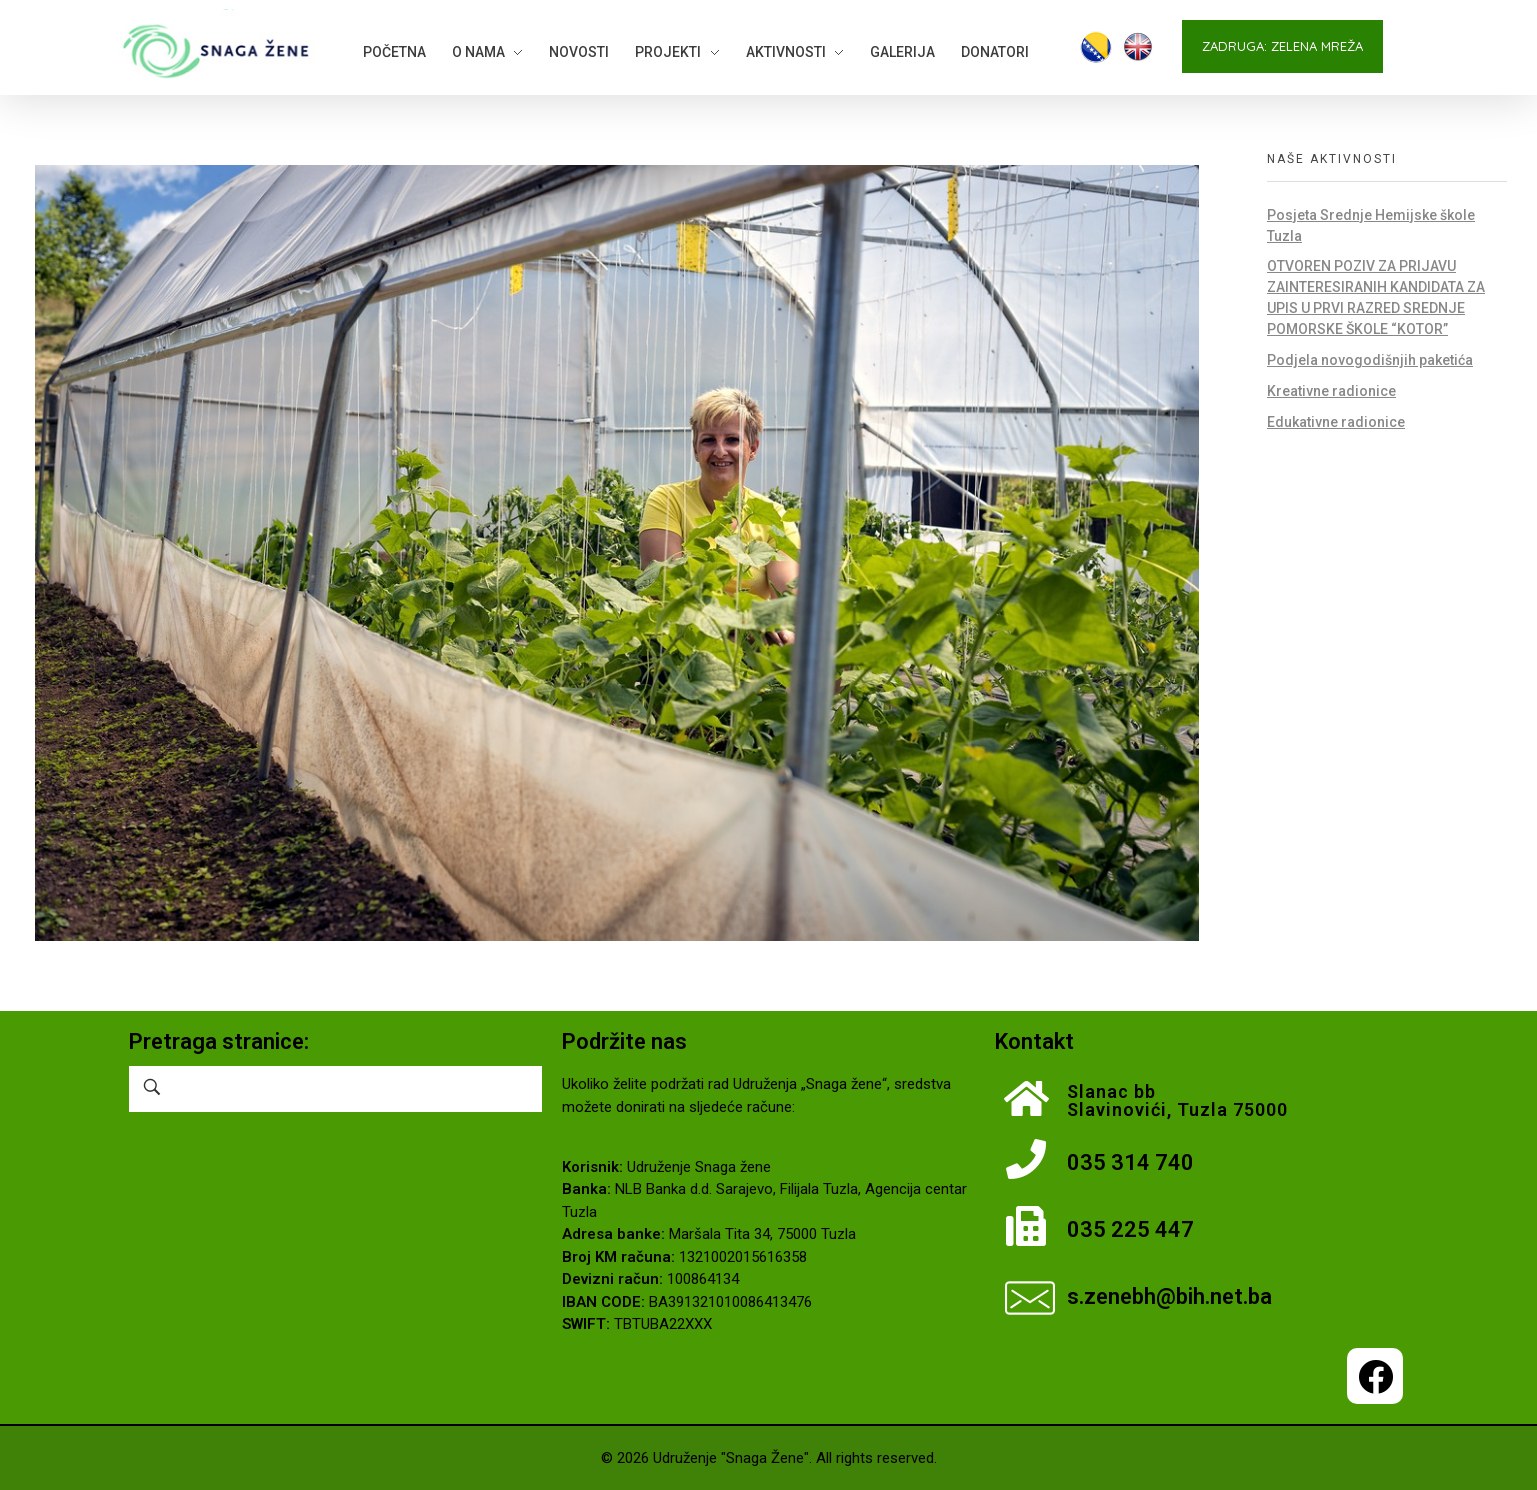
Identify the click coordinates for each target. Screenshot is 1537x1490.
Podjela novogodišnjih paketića (1370, 360)
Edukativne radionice (1336, 422)
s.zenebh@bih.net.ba (1169, 1296)
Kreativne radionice (1331, 391)
